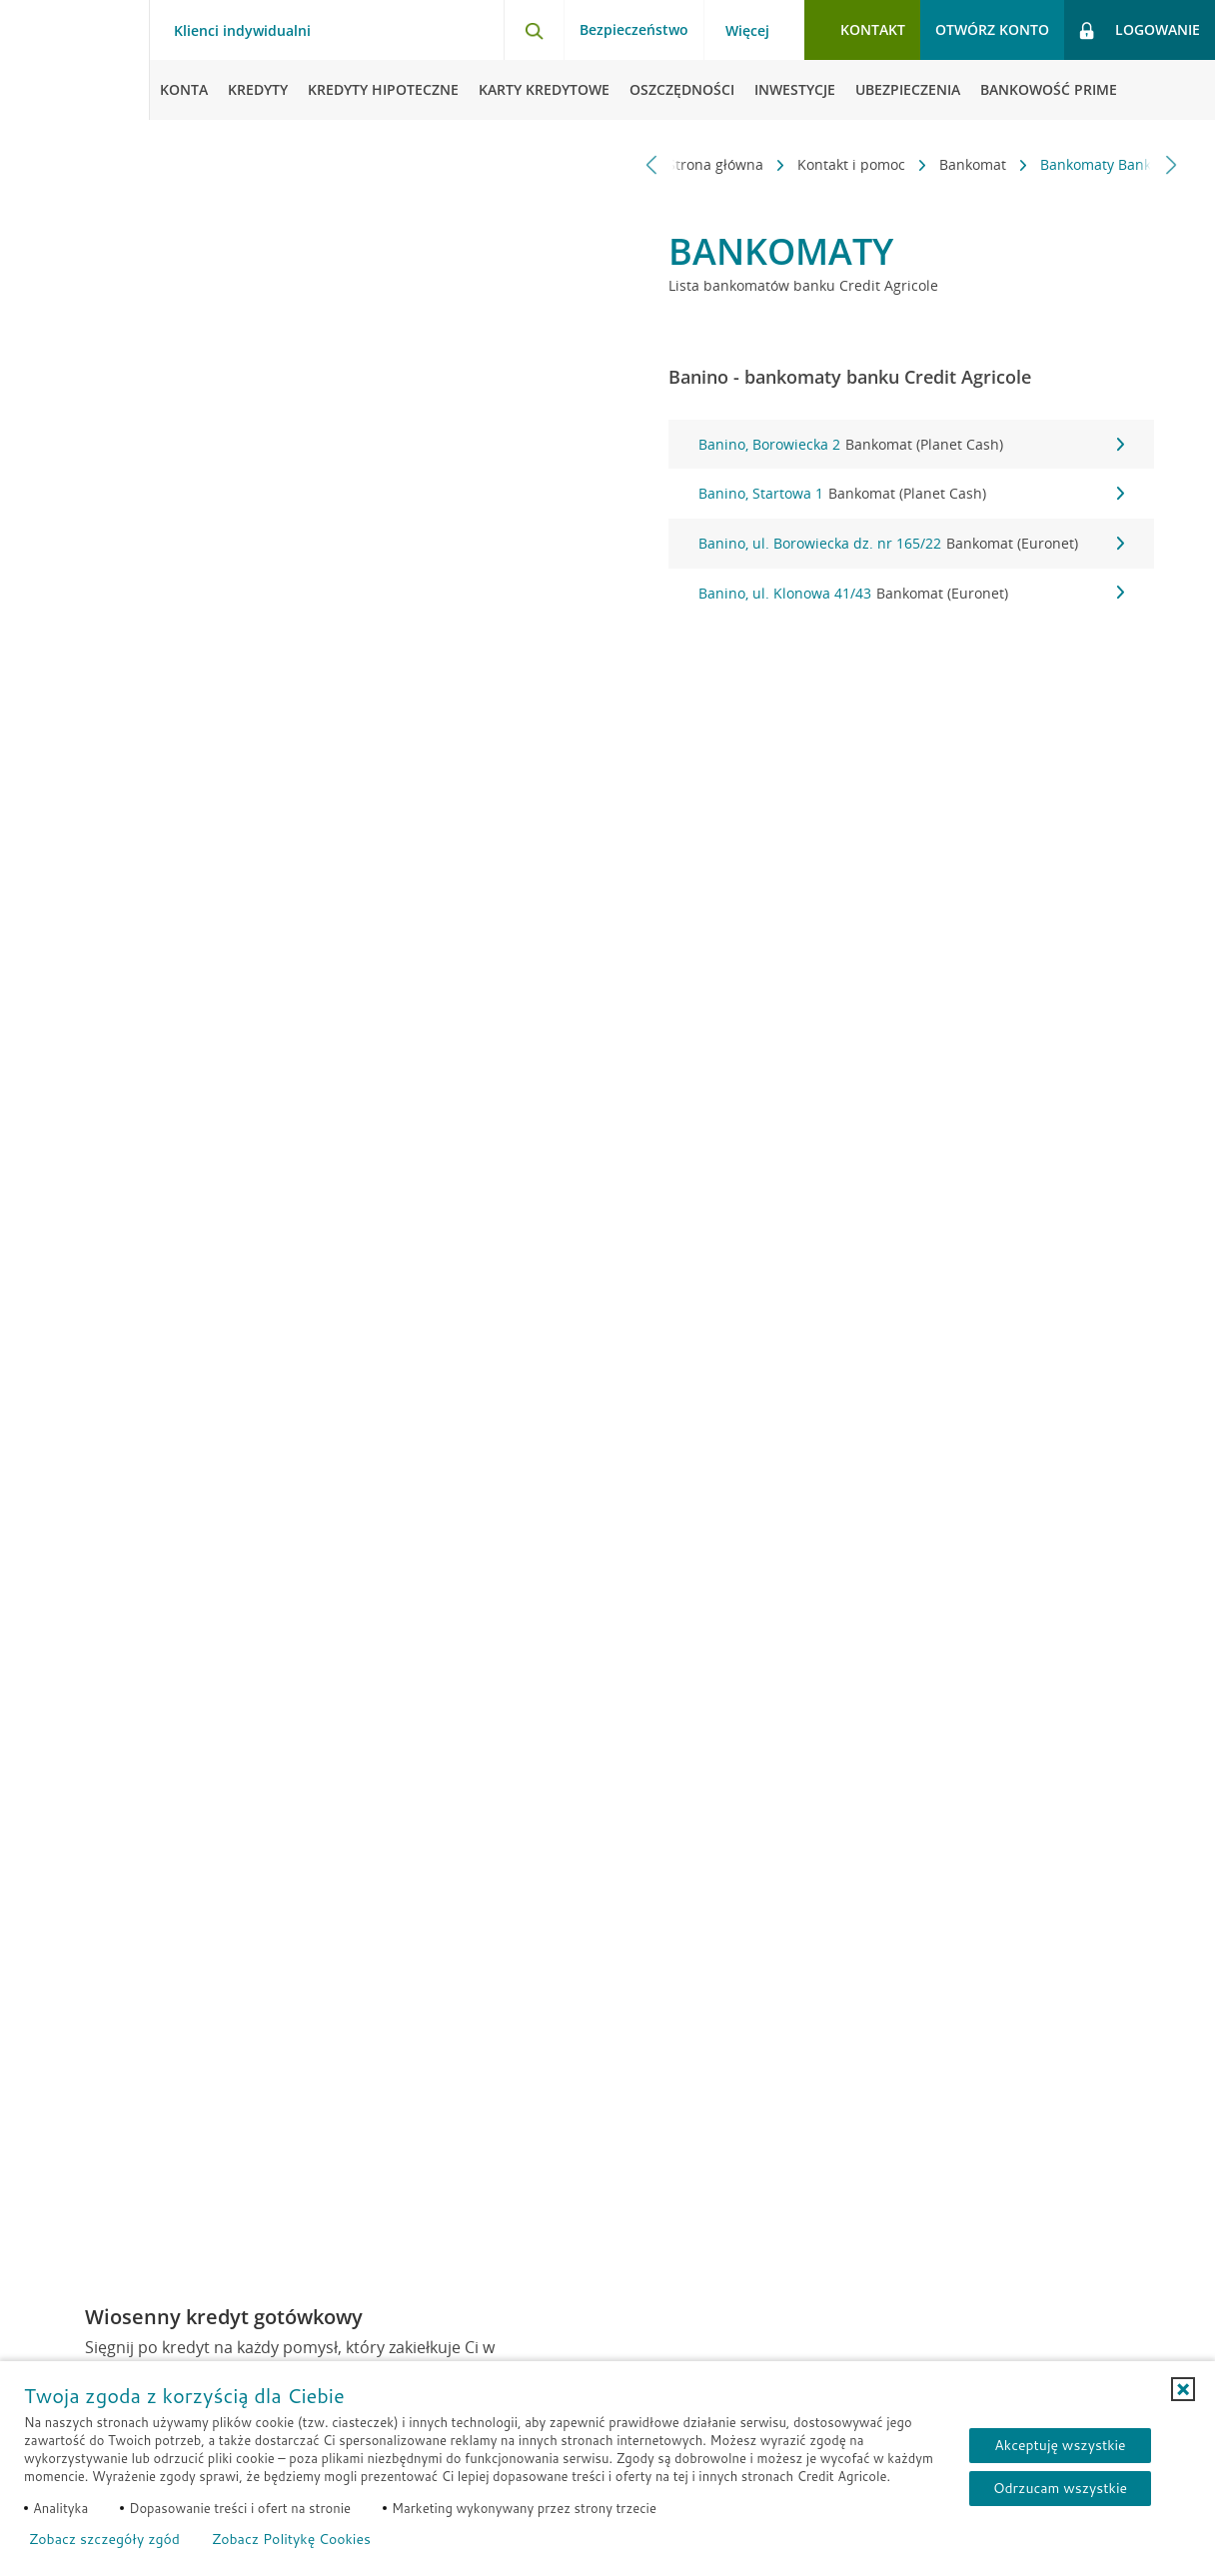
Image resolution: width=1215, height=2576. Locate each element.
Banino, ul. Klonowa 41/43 (911, 594)
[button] (1183, 2389)
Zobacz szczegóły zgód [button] (104, 2539)
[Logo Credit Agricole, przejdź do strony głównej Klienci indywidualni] (75, 60)
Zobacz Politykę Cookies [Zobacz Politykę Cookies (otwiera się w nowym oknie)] (291, 2539)
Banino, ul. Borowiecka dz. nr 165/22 (911, 544)
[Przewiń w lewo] (651, 164)
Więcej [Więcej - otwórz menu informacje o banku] (747, 31)
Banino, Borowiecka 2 (911, 445)
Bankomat (867, 164)
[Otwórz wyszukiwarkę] (534, 30)
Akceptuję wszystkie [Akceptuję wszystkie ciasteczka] (1059, 2445)
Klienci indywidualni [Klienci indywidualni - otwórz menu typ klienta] (242, 31)
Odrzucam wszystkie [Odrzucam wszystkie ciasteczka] (1060, 2488)
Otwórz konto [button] (992, 29)
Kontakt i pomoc (746, 164)
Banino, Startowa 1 (911, 494)
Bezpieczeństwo (634, 29)
